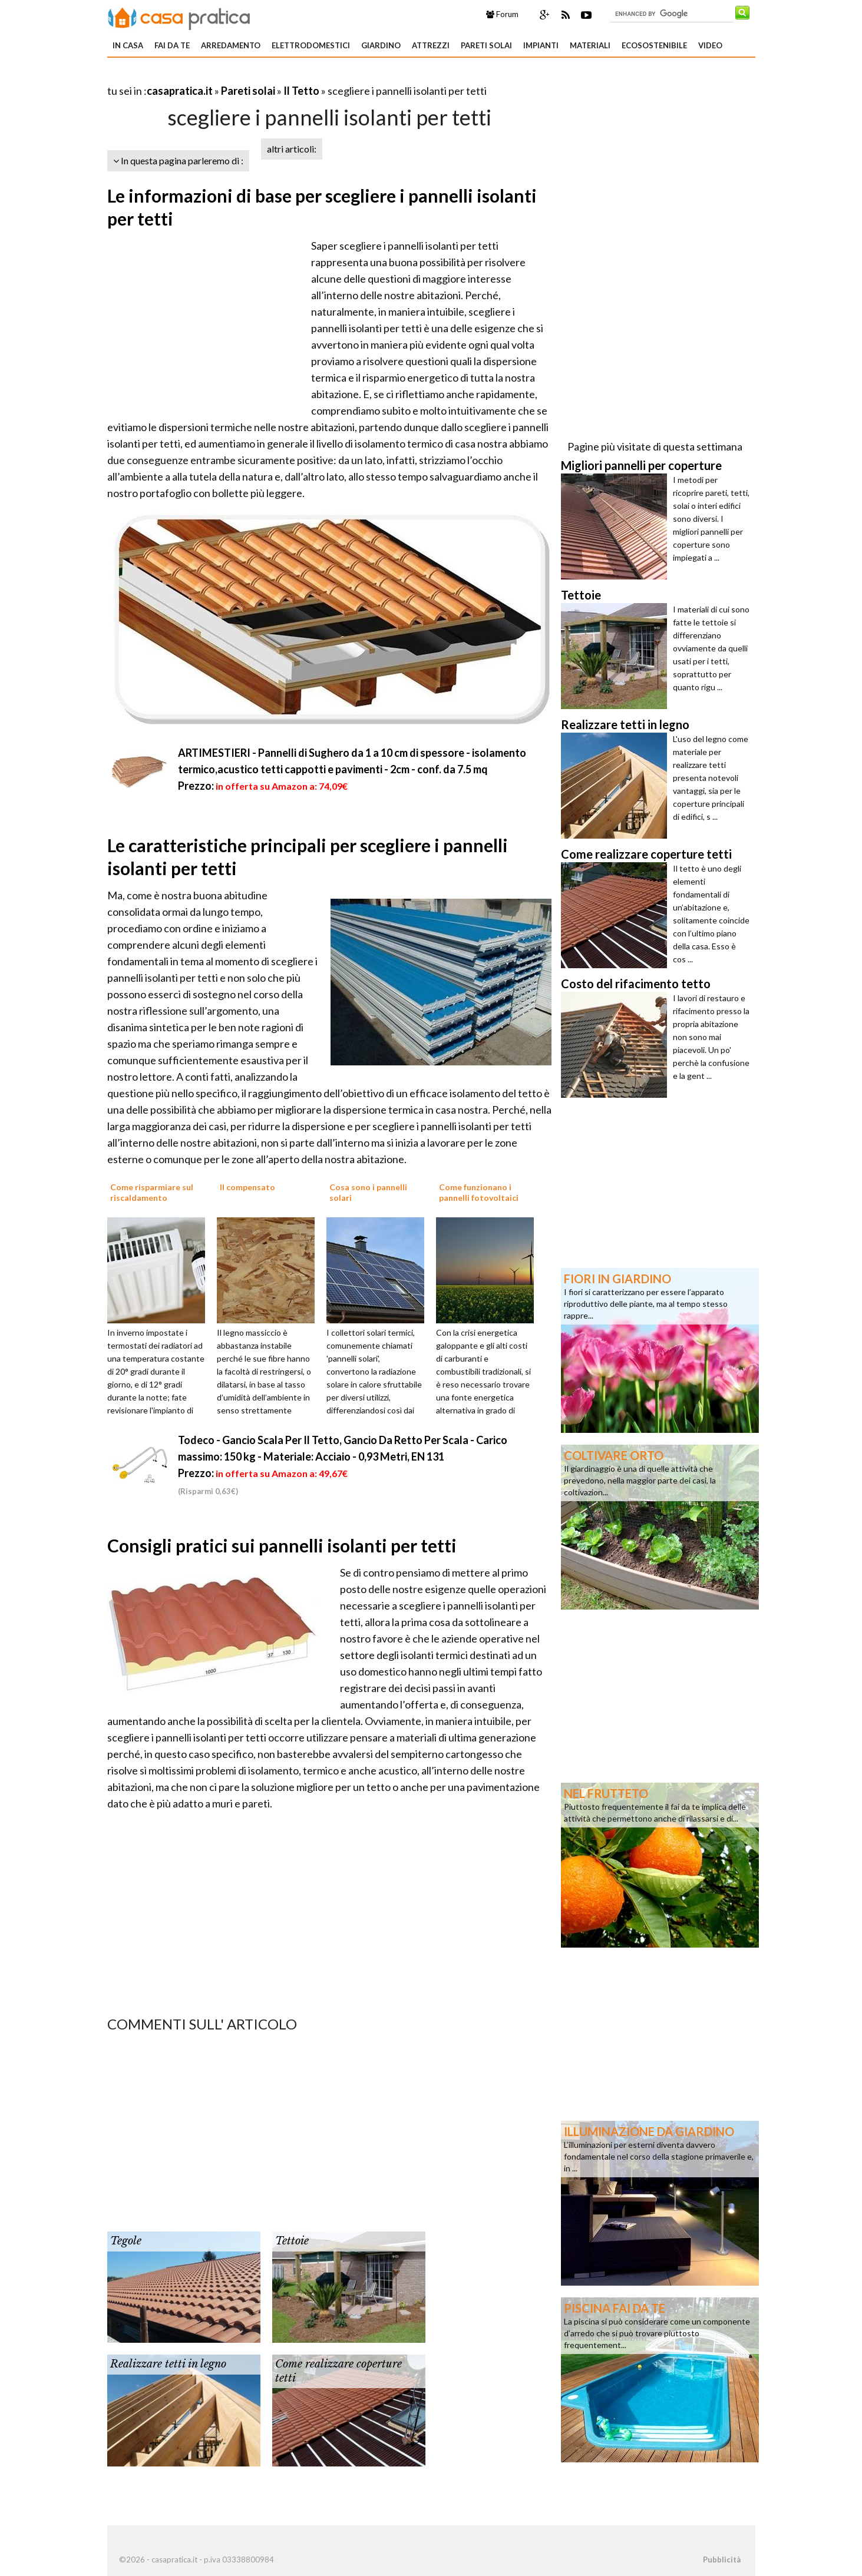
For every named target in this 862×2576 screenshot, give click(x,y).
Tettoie (292, 2240)
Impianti (541, 45)
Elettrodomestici (311, 45)
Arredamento (230, 45)
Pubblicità (722, 2559)
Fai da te (172, 45)
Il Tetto (301, 90)
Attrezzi (431, 45)
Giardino (381, 45)
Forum (502, 14)
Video (710, 45)
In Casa (128, 45)
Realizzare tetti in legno (168, 2364)
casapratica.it (180, 90)
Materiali (590, 45)
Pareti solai (486, 45)
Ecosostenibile (654, 45)
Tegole (125, 2240)
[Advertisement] (245, 76)
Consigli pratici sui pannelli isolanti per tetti (282, 1545)
